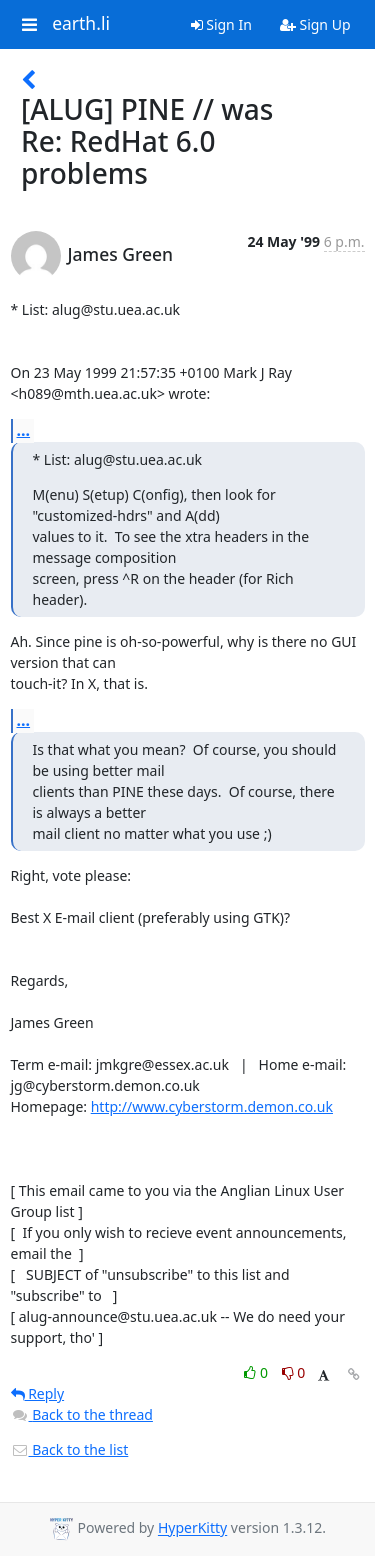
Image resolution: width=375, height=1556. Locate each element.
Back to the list (70, 1449)
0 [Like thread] (257, 1372)
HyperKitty (192, 1528)
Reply (38, 1393)
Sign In (221, 24)
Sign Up (315, 24)
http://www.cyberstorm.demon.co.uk (212, 1106)
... (24, 430)
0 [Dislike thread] (294, 1372)
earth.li (81, 24)
